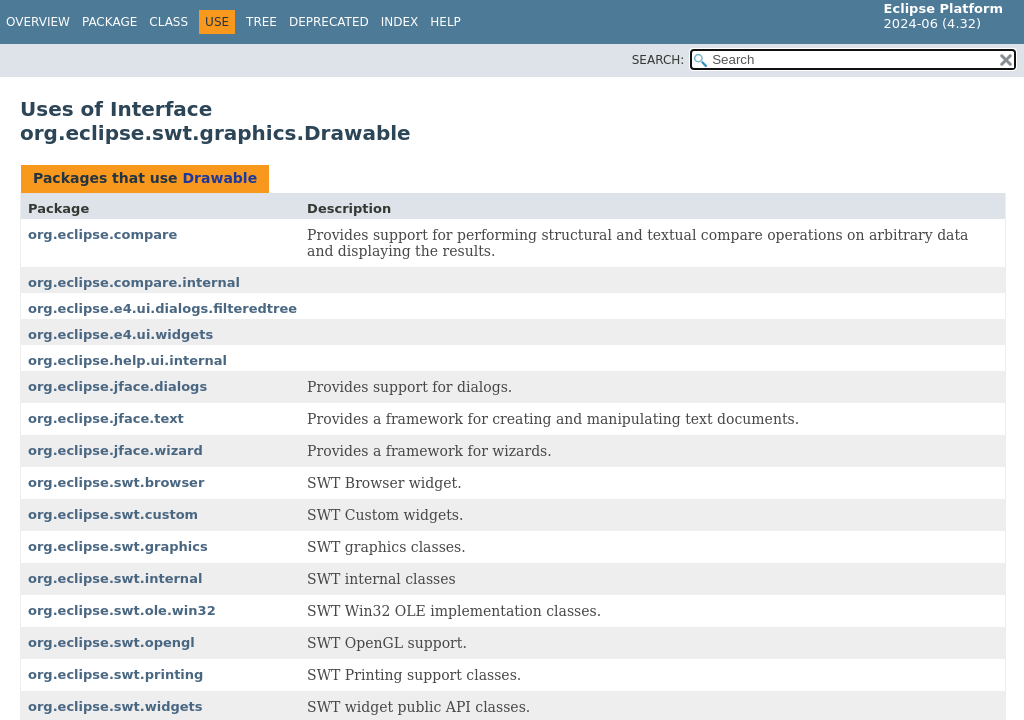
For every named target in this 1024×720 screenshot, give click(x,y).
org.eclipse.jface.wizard (115, 450)
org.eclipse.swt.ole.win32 (122, 610)
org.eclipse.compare (102, 234)
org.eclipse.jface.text (106, 418)
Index (400, 22)
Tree (261, 22)
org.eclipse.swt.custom (113, 514)
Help (445, 22)
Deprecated (329, 22)
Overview (38, 22)
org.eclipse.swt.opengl (111, 642)
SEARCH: (658, 60)
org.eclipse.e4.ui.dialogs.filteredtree (162, 308)
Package (109, 22)
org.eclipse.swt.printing (115, 674)
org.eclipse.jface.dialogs (117, 386)
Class (168, 22)
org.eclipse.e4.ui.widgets (120, 334)
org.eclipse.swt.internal (115, 578)
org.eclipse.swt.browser (116, 482)
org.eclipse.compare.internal (134, 282)
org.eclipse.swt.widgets (115, 706)
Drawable (219, 178)
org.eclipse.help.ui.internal (127, 360)
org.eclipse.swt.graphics (118, 546)
